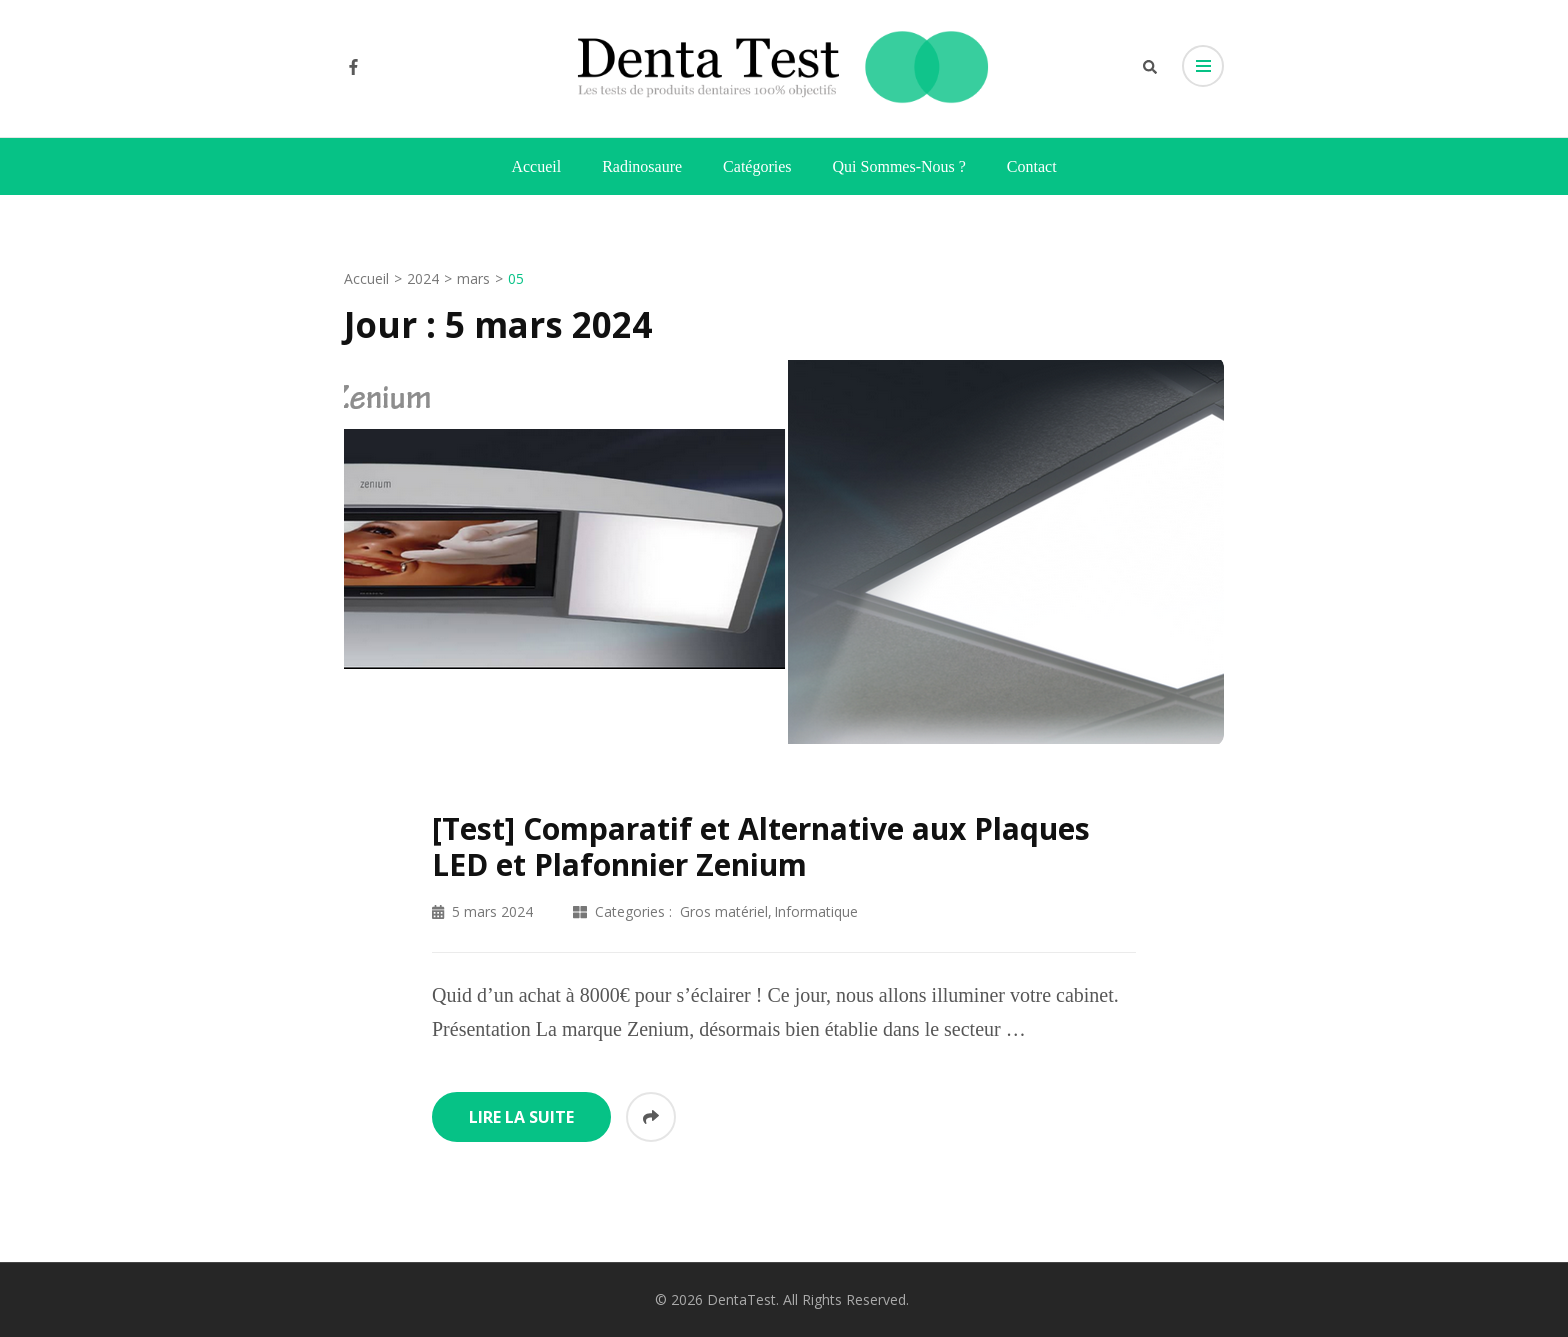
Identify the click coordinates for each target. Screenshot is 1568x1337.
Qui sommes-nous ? (899, 166)
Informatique (816, 911)
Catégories (757, 166)
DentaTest (741, 1299)
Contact (1032, 166)
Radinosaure (642, 166)
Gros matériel (724, 911)
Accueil (536, 166)
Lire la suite (521, 1117)
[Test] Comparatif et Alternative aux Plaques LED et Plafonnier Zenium (761, 846)
